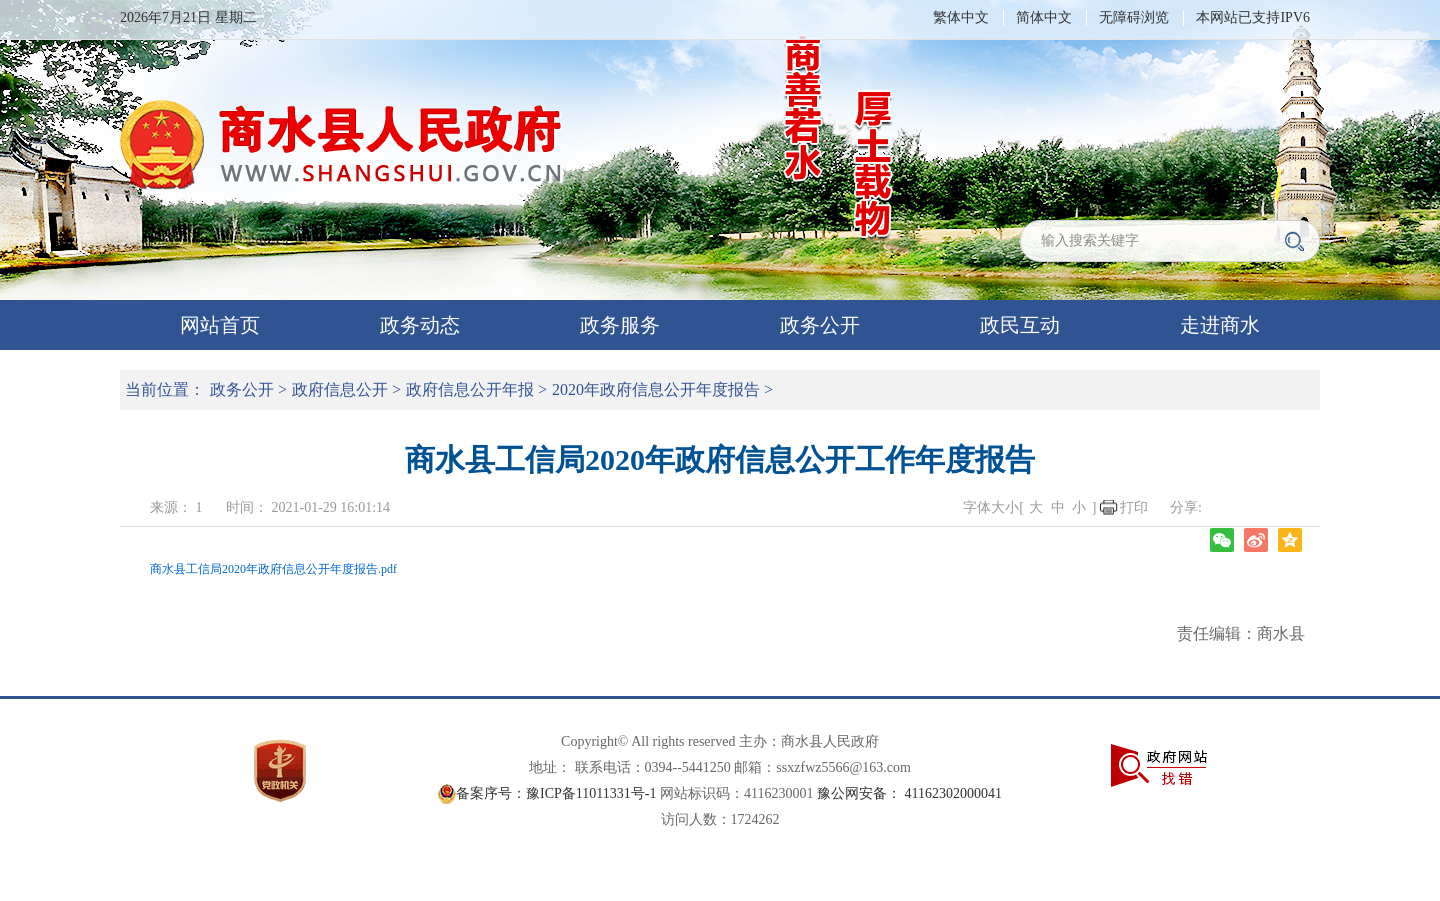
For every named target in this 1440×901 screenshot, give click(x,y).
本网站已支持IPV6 (1253, 17)
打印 (1134, 507)
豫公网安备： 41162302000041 (909, 793)
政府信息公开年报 (470, 389)
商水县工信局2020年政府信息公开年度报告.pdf (273, 569)
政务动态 (420, 325)
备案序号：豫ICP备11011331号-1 (556, 793)
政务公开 (820, 325)
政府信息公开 (340, 389)
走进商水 (1220, 325)
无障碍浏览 (1134, 17)
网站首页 (220, 325)
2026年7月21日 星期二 (188, 17)
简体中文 (1044, 17)
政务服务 (620, 325)
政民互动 (1020, 325)
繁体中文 (961, 17)
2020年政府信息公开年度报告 (656, 389)
